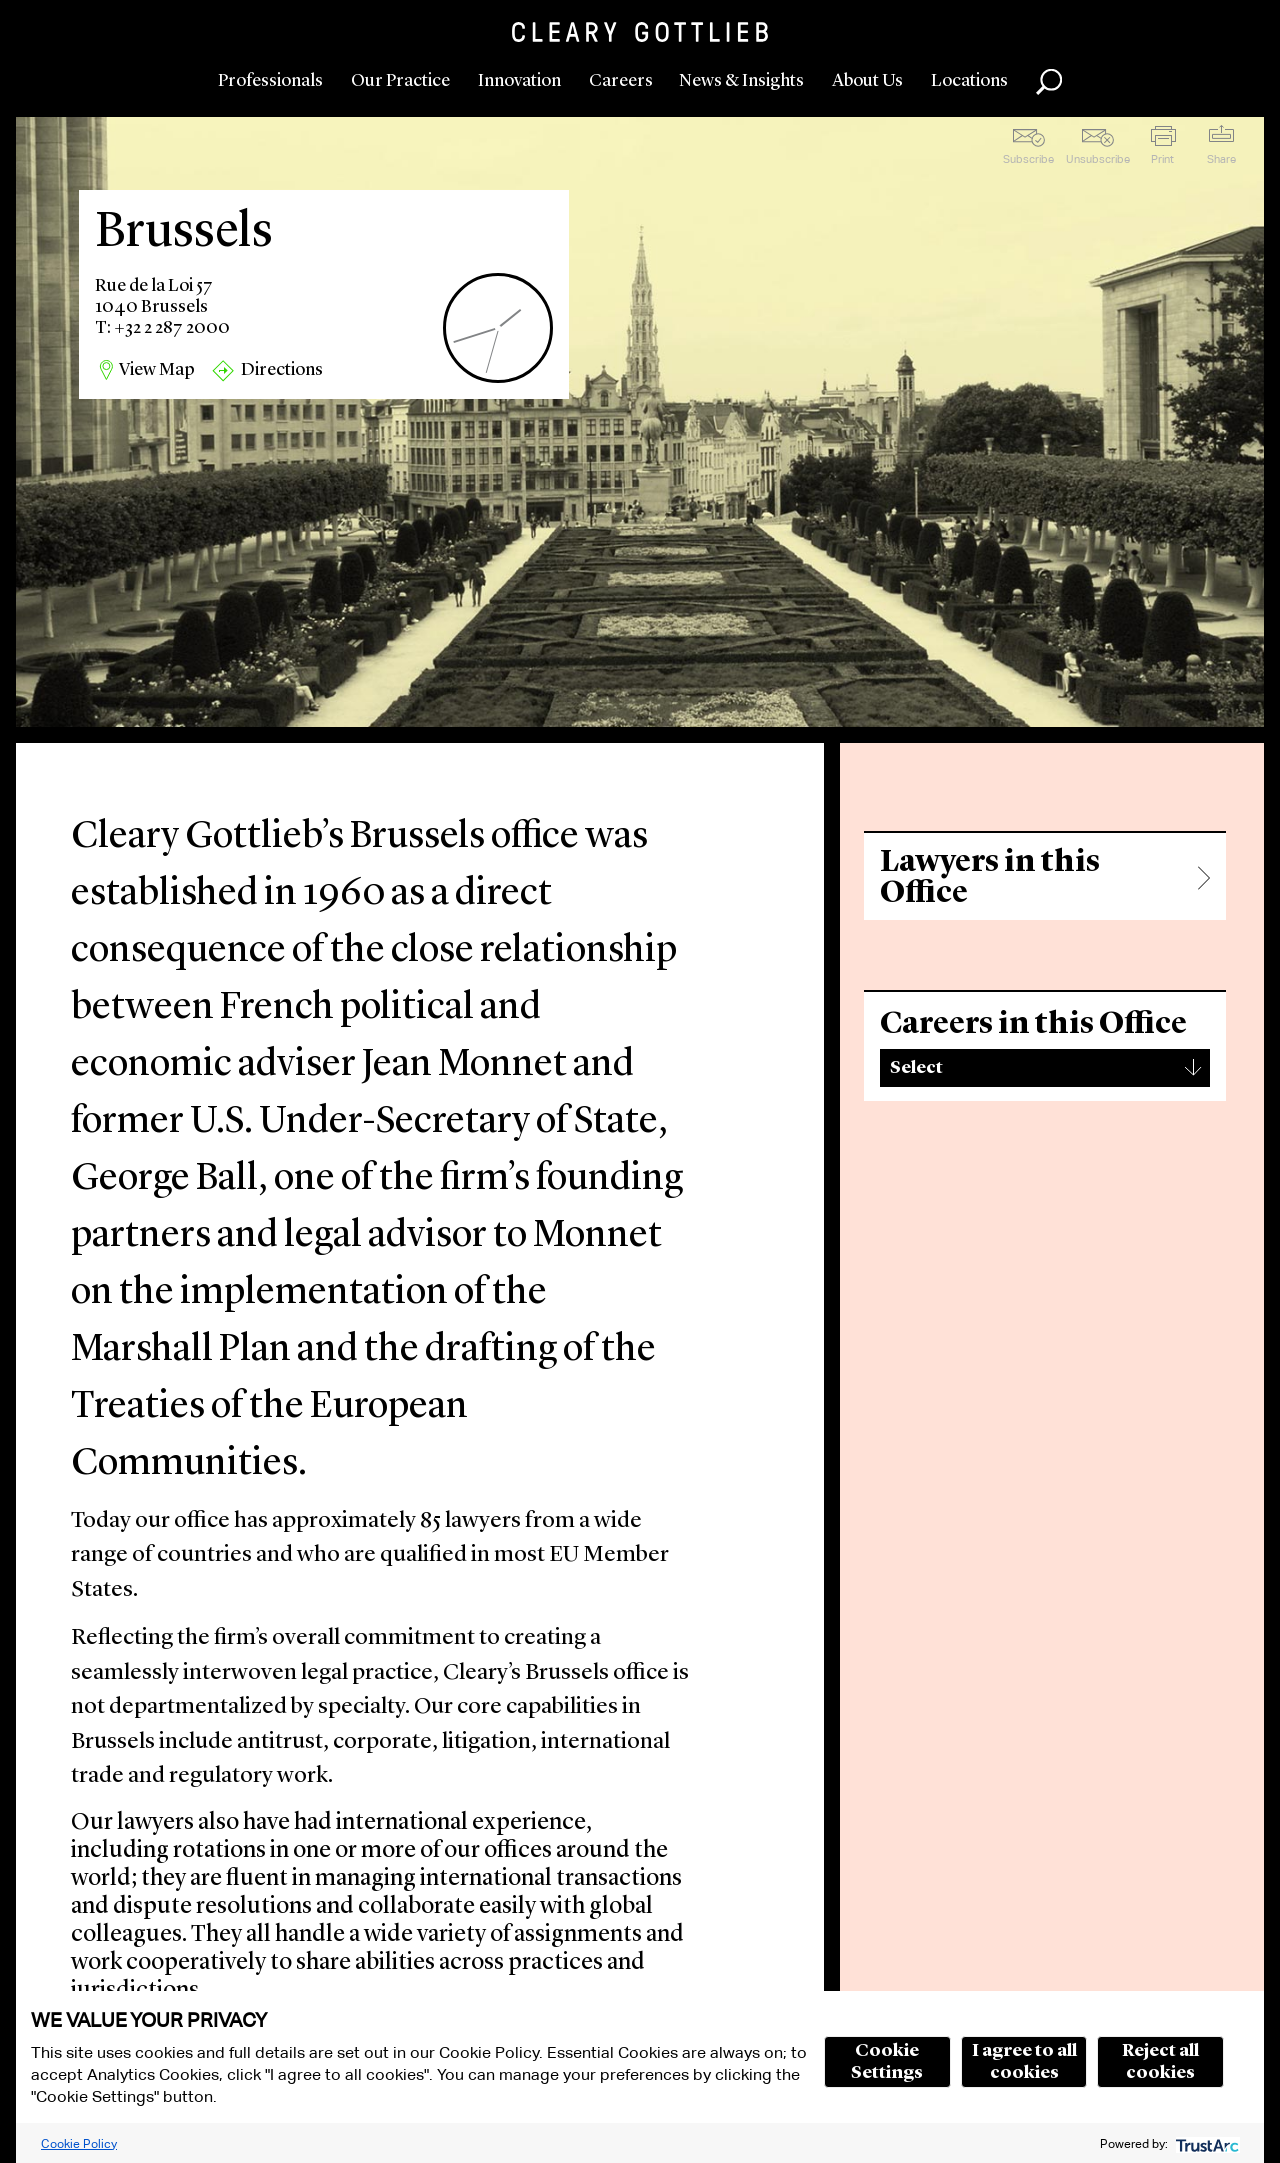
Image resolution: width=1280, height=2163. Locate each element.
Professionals (270, 81)
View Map (157, 370)
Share (1221, 159)
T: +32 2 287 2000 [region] (162, 328)
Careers (621, 81)
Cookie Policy (79, 2143)
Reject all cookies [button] (1160, 2062)
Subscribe (1028, 159)
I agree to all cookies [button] (1024, 2062)
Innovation (519, 81)
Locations (969, 81)
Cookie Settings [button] (887, 2062)
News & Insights (741, 81)
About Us (867, 81)
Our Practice (400, 81)
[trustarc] (1205, 2143)
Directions (282, 370)
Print (1162, 159)
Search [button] (1049, 82)
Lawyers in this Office (990, 878)
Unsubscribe (1098, 159)
